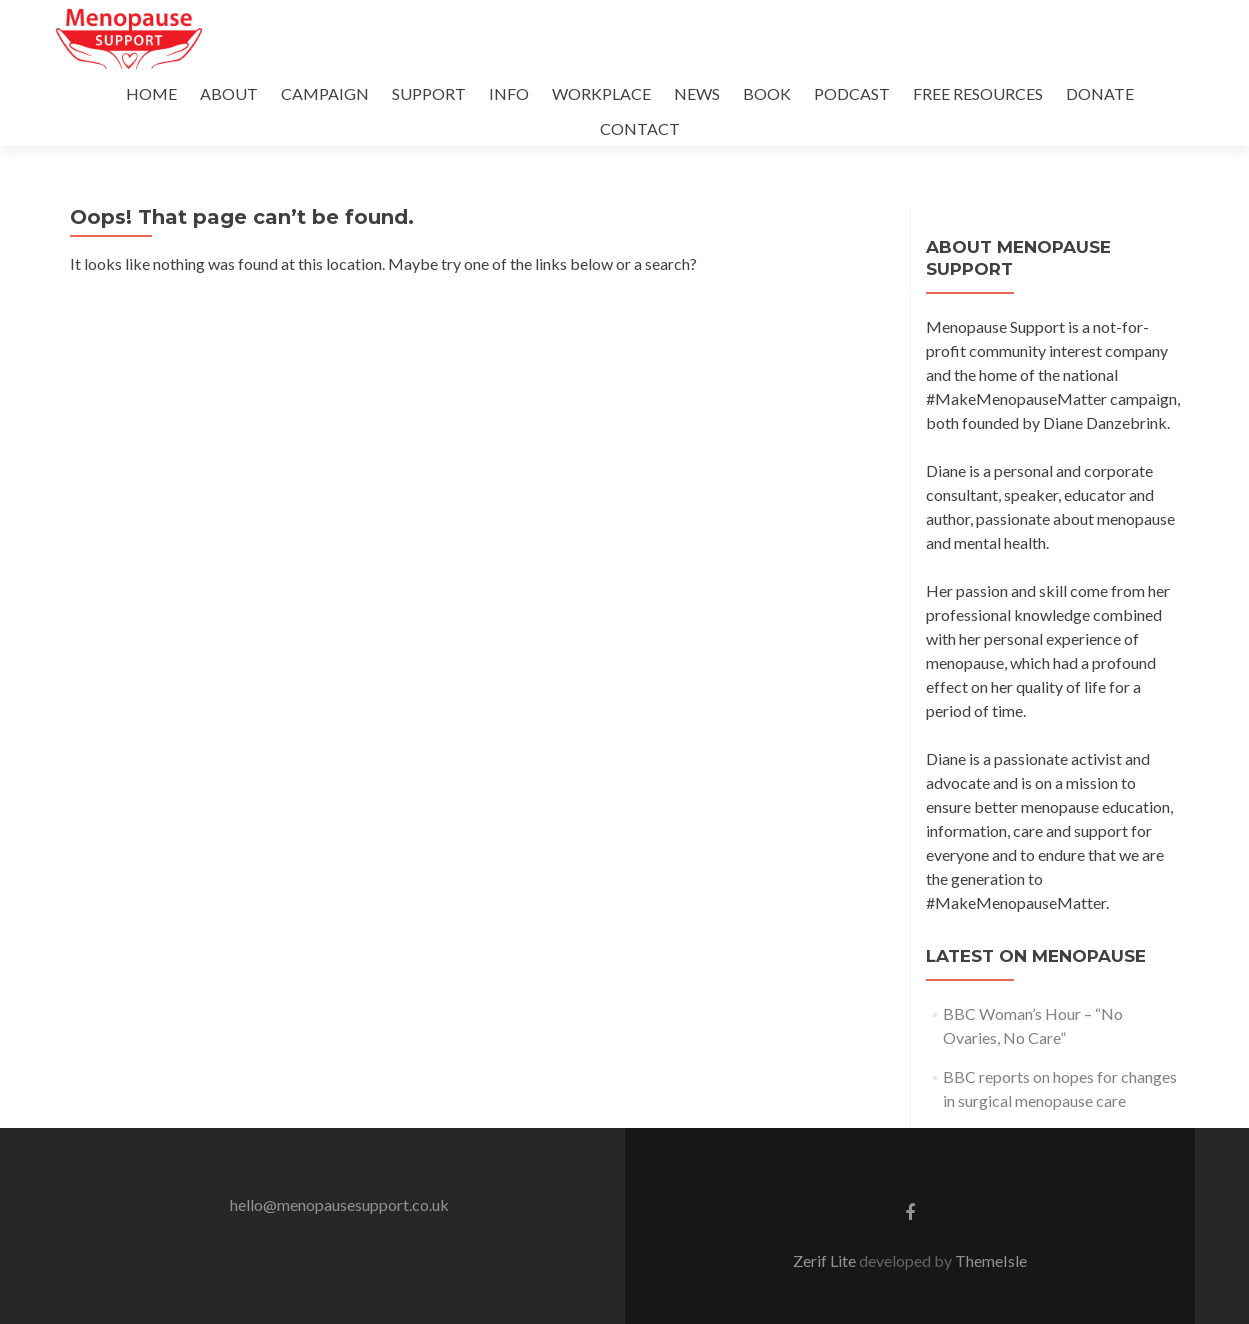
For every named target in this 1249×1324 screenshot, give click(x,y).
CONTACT (640, 128)
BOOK (767, 93)
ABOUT (229, 93)
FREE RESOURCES (978, 93)
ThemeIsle (991, 1260)
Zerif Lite (826, 1260)
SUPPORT (429, 93)
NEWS (697, 93)
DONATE (1100, 93)
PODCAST (852, 93)
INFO (509, 93)
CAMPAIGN (325, 93)
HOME (151, 93)
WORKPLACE (601, 93)
